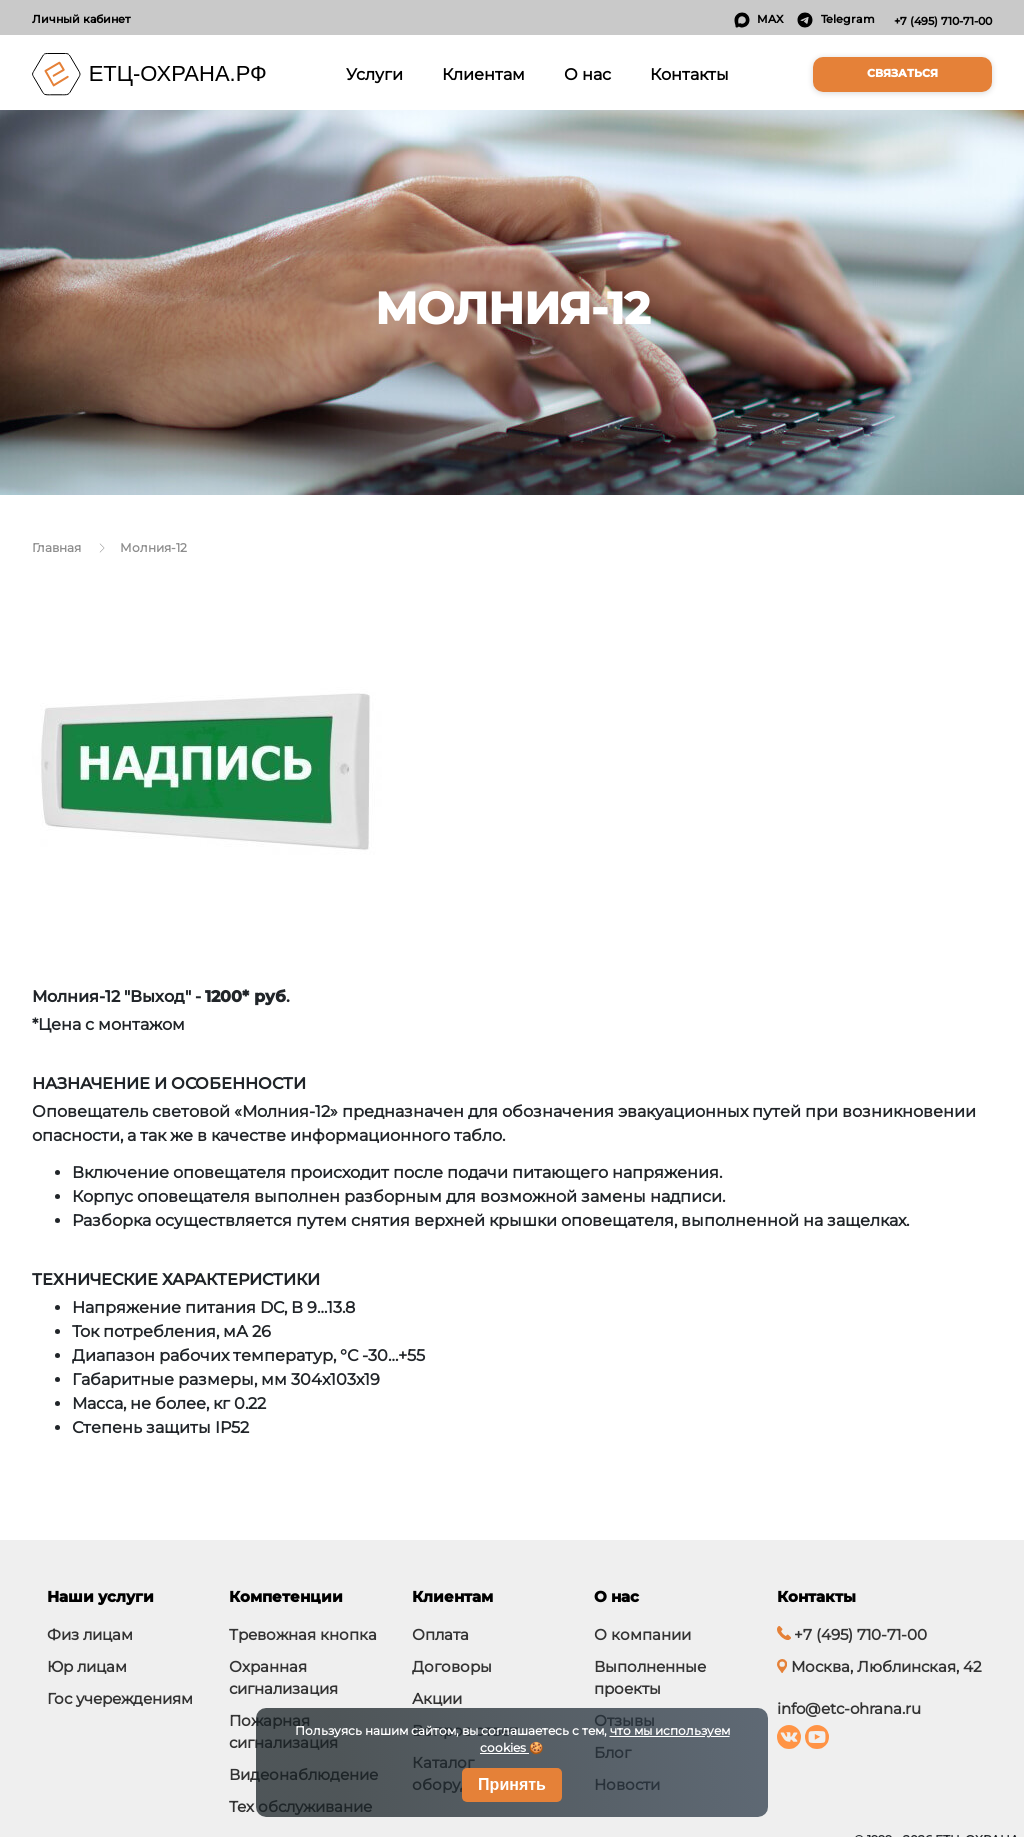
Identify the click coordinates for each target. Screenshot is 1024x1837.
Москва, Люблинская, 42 (879, 1666)
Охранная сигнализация (283, 1677)
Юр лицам (87, 1666)
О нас (587, 74)
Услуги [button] (378, 72)
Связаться (902, 73)
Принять (512, 1784)
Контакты (689, 74)
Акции (437, 1698)
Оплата (440, 1634)
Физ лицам (90, 1634)
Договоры (452, 1666)
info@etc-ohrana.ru (849, 1708)
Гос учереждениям (120, 1698)
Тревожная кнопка (303, 1634)
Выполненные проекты (650, 1677)
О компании (642, 1634)
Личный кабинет (81, 19)
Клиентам (483, 74)
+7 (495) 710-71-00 (943, 21)
